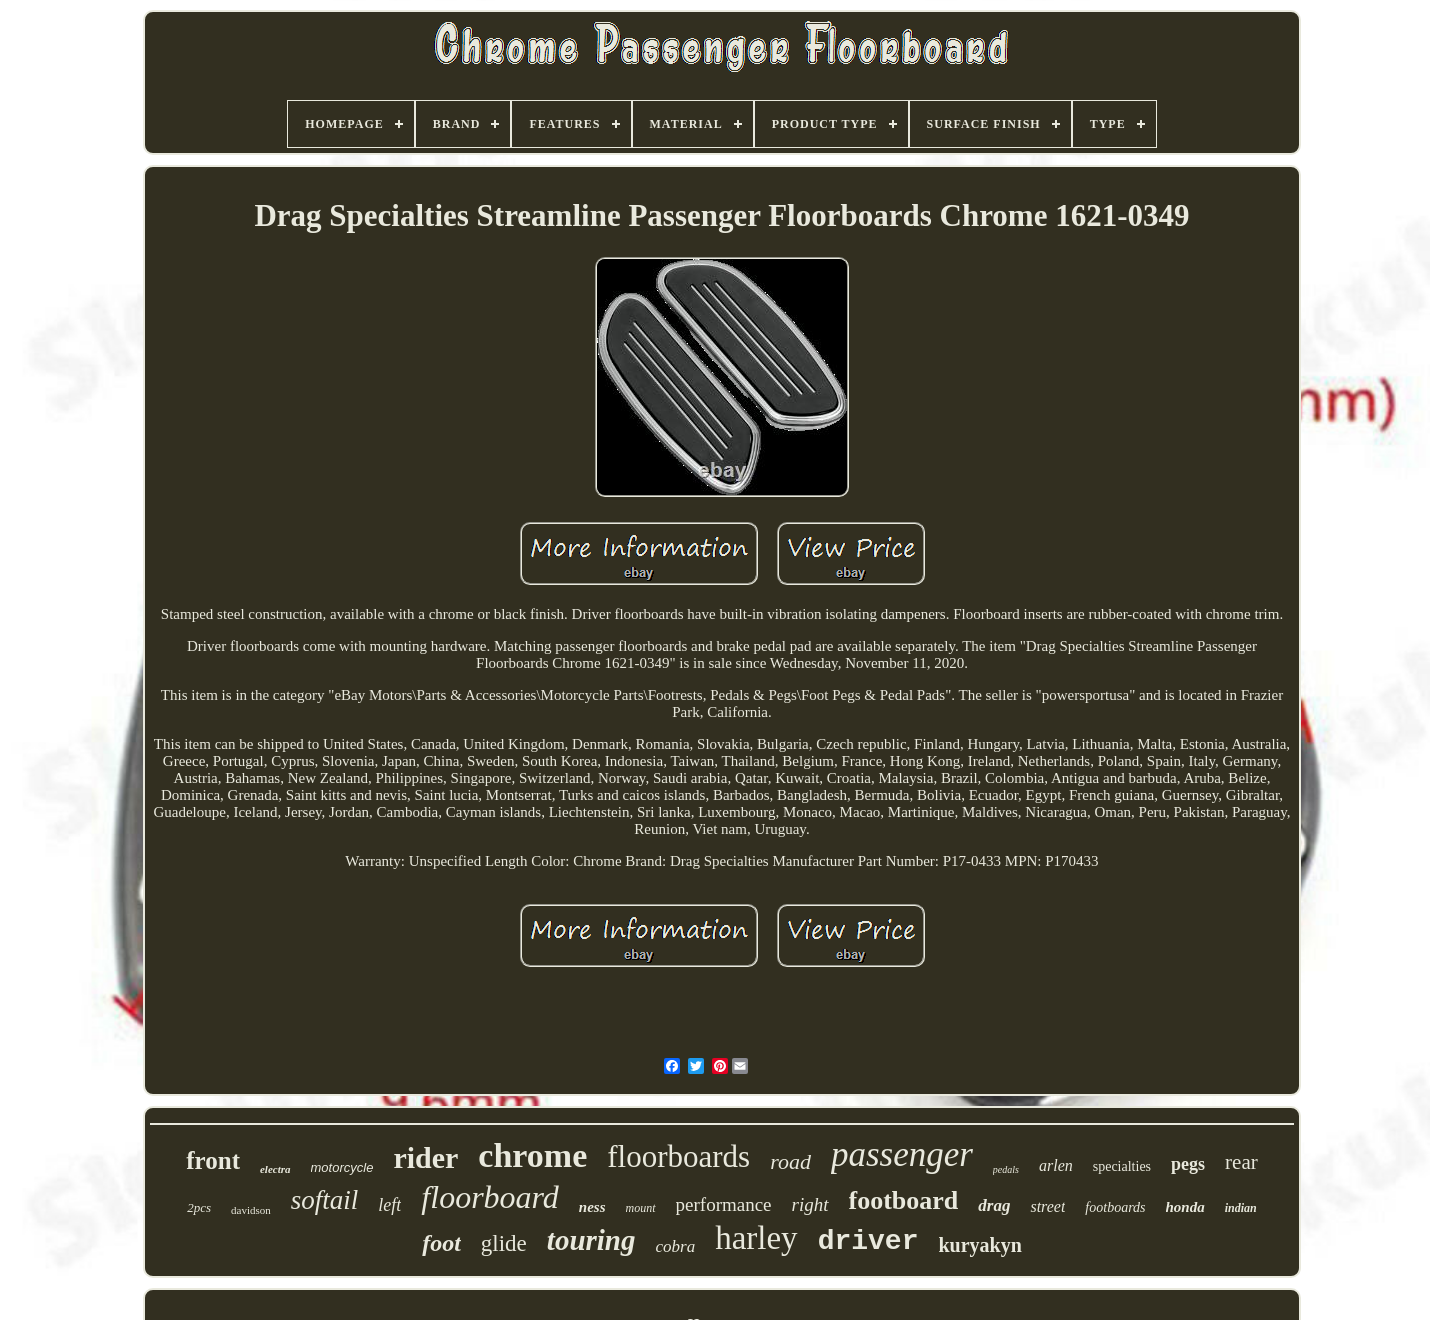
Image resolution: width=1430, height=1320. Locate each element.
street (1047, 1206)
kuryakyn (979, 1245)
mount (641, 1208)
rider (425, 1157)
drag (994, 1205)
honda (1185, 1207)
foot (441, 1243)
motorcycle (342, 1167)
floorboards (678, 1156)
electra (275, 1169)
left (389, 1205)
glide (504, 1243)
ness (592, 1207)
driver (868, 1241)
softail (325, 1200)
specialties (1122, 1166)
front (213, 1160)
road (790, 1161)
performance (724, 1204)
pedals (1006, 1169)
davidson (251, 1210)
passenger (902, 1154)
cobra (676, 1246)
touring (591, 1240)
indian (1241, 1208)
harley (756, 1238)
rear (1241, 1162)
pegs (1188, 1164)
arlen (1056, 1165)
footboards (1115, 1207)
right (810, 1204)
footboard (904, 1200)
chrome (532, 1155)
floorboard (490, 1197)
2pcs (199, 1207)
